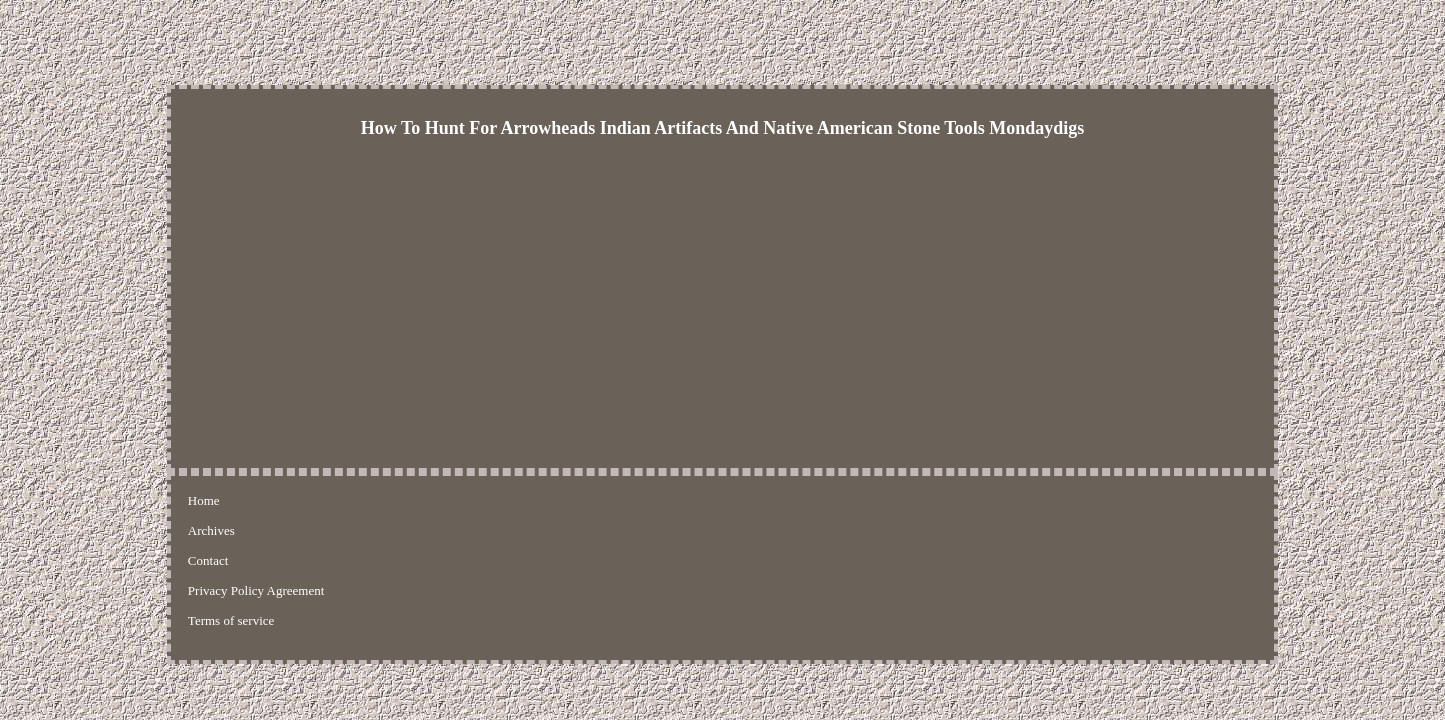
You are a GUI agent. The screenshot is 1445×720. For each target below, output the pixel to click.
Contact (313, 500)
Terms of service (538, 500)
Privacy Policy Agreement (414, 500)
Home (204, 500)
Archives (256, 500)
